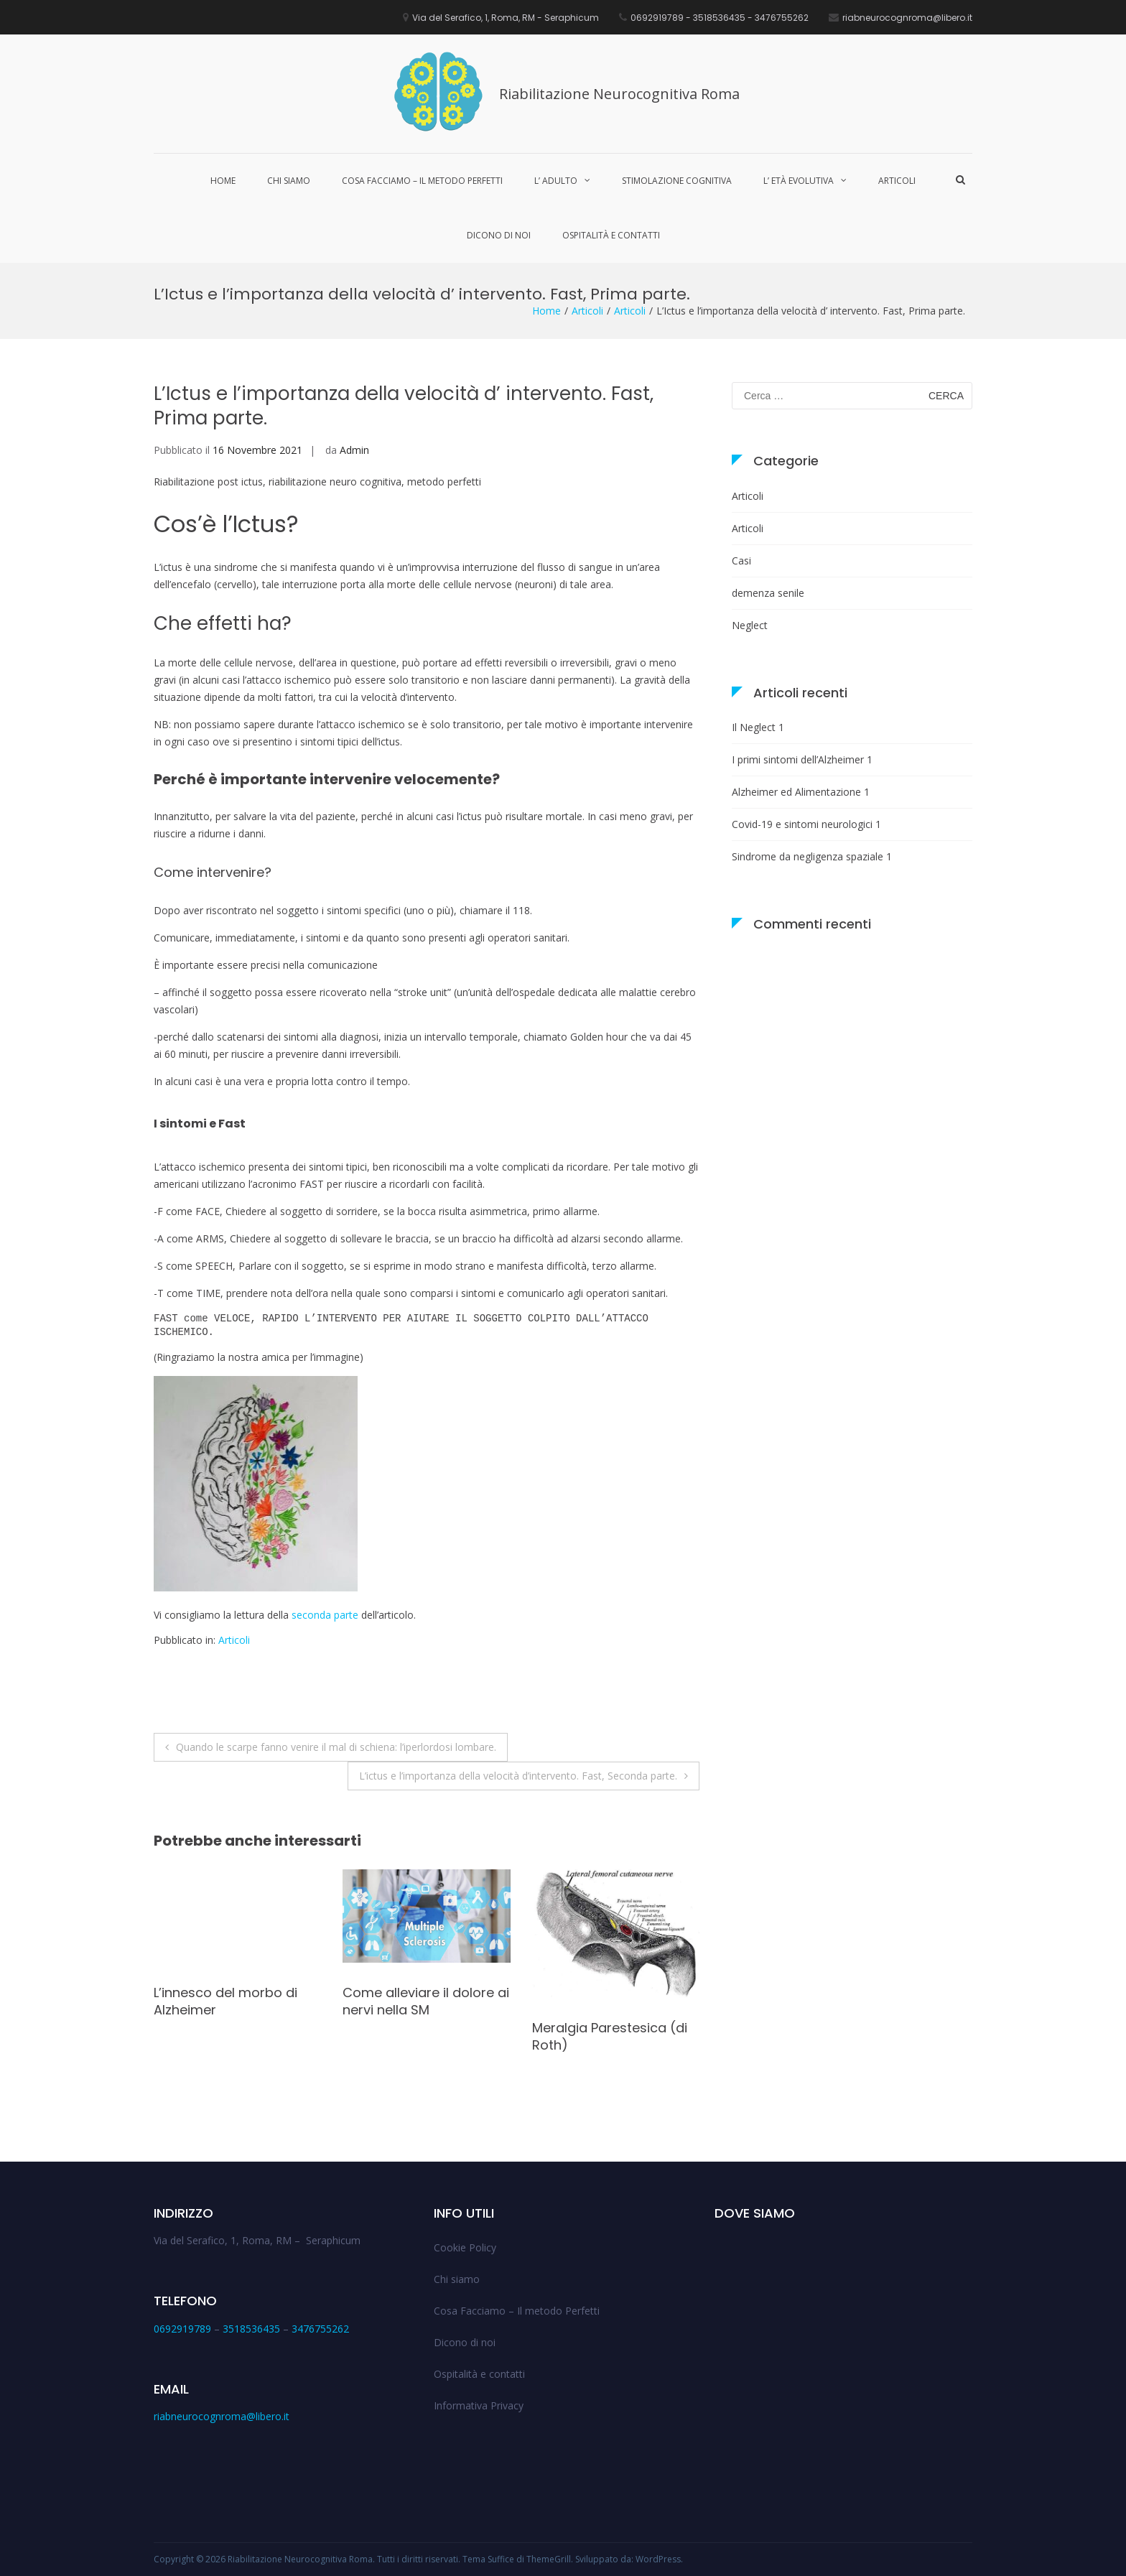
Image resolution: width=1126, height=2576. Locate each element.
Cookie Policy (465, 2247)
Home (223, 181)
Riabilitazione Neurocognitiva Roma (619, 93)
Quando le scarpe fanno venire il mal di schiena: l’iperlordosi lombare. (336, 1747)
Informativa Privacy (479, 2405)
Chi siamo (288, 181)
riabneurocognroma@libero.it (221, 2416)
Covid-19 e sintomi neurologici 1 (806, 824)
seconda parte (325, 1615)
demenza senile (768, 593)
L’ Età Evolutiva (798, 181)
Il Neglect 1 (758, 727)
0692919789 (182, 2328)
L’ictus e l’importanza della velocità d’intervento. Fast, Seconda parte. (518, 1775)
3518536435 (251, 2328)
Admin (354, 450)
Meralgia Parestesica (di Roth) (609, 2036)
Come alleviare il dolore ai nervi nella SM (426, 2001)
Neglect (750, 625)
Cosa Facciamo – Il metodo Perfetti (422, 181)
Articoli (897, 181)
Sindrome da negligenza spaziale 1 (812, 856)
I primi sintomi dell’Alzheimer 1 (802, 759)
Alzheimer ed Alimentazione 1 (801, 792)
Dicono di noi (499, 235)
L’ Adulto (555, 181)
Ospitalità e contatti (611, 235)
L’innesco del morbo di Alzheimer (225, 2001)
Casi (741, 560)
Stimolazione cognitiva (677, 181)
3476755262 (320, 2328)
